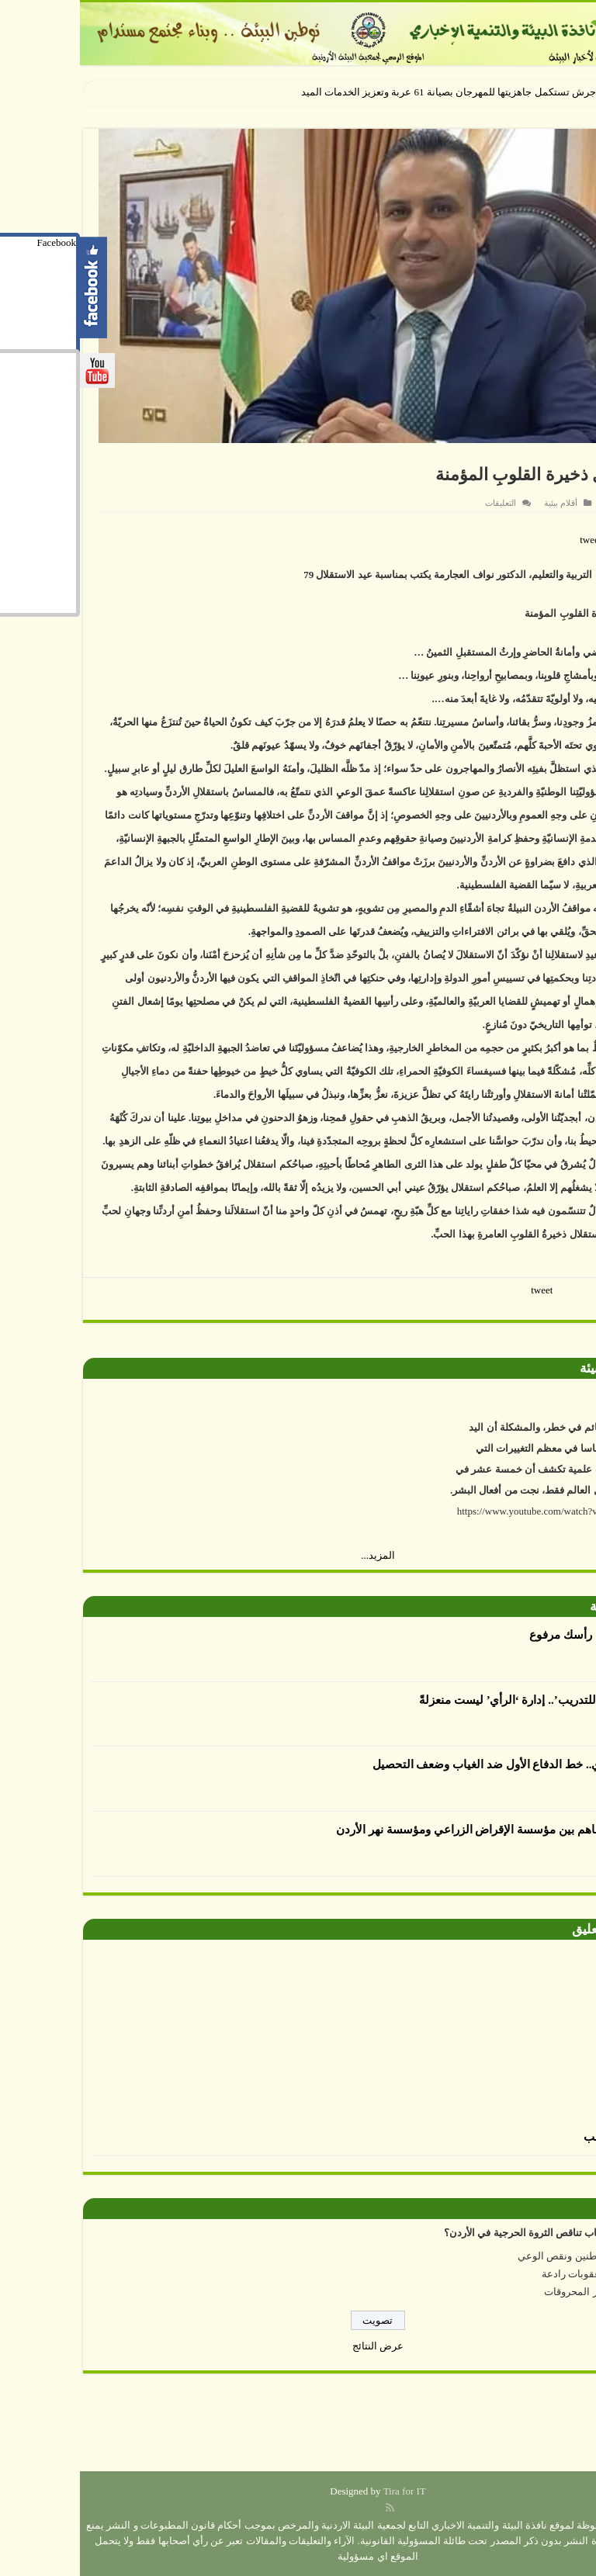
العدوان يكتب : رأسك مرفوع (517, 1635)
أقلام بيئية (480, 502)
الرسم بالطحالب (544, 2137)
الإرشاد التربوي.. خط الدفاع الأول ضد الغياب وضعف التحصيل (439, 1764)
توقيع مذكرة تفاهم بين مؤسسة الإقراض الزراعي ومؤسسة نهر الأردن (420, 1829)
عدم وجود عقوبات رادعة (513, 2274)
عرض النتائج (298, 2346)
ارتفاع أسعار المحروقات (514, 2291)
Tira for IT (324, 2491)
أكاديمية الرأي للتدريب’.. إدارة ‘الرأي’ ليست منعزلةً (462, 1700)
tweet (511, 539)
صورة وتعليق (527, 1929)
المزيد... (298, 1555)
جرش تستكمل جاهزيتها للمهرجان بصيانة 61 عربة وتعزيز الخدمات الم (372, 92)
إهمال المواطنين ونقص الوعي (501, 2256)
